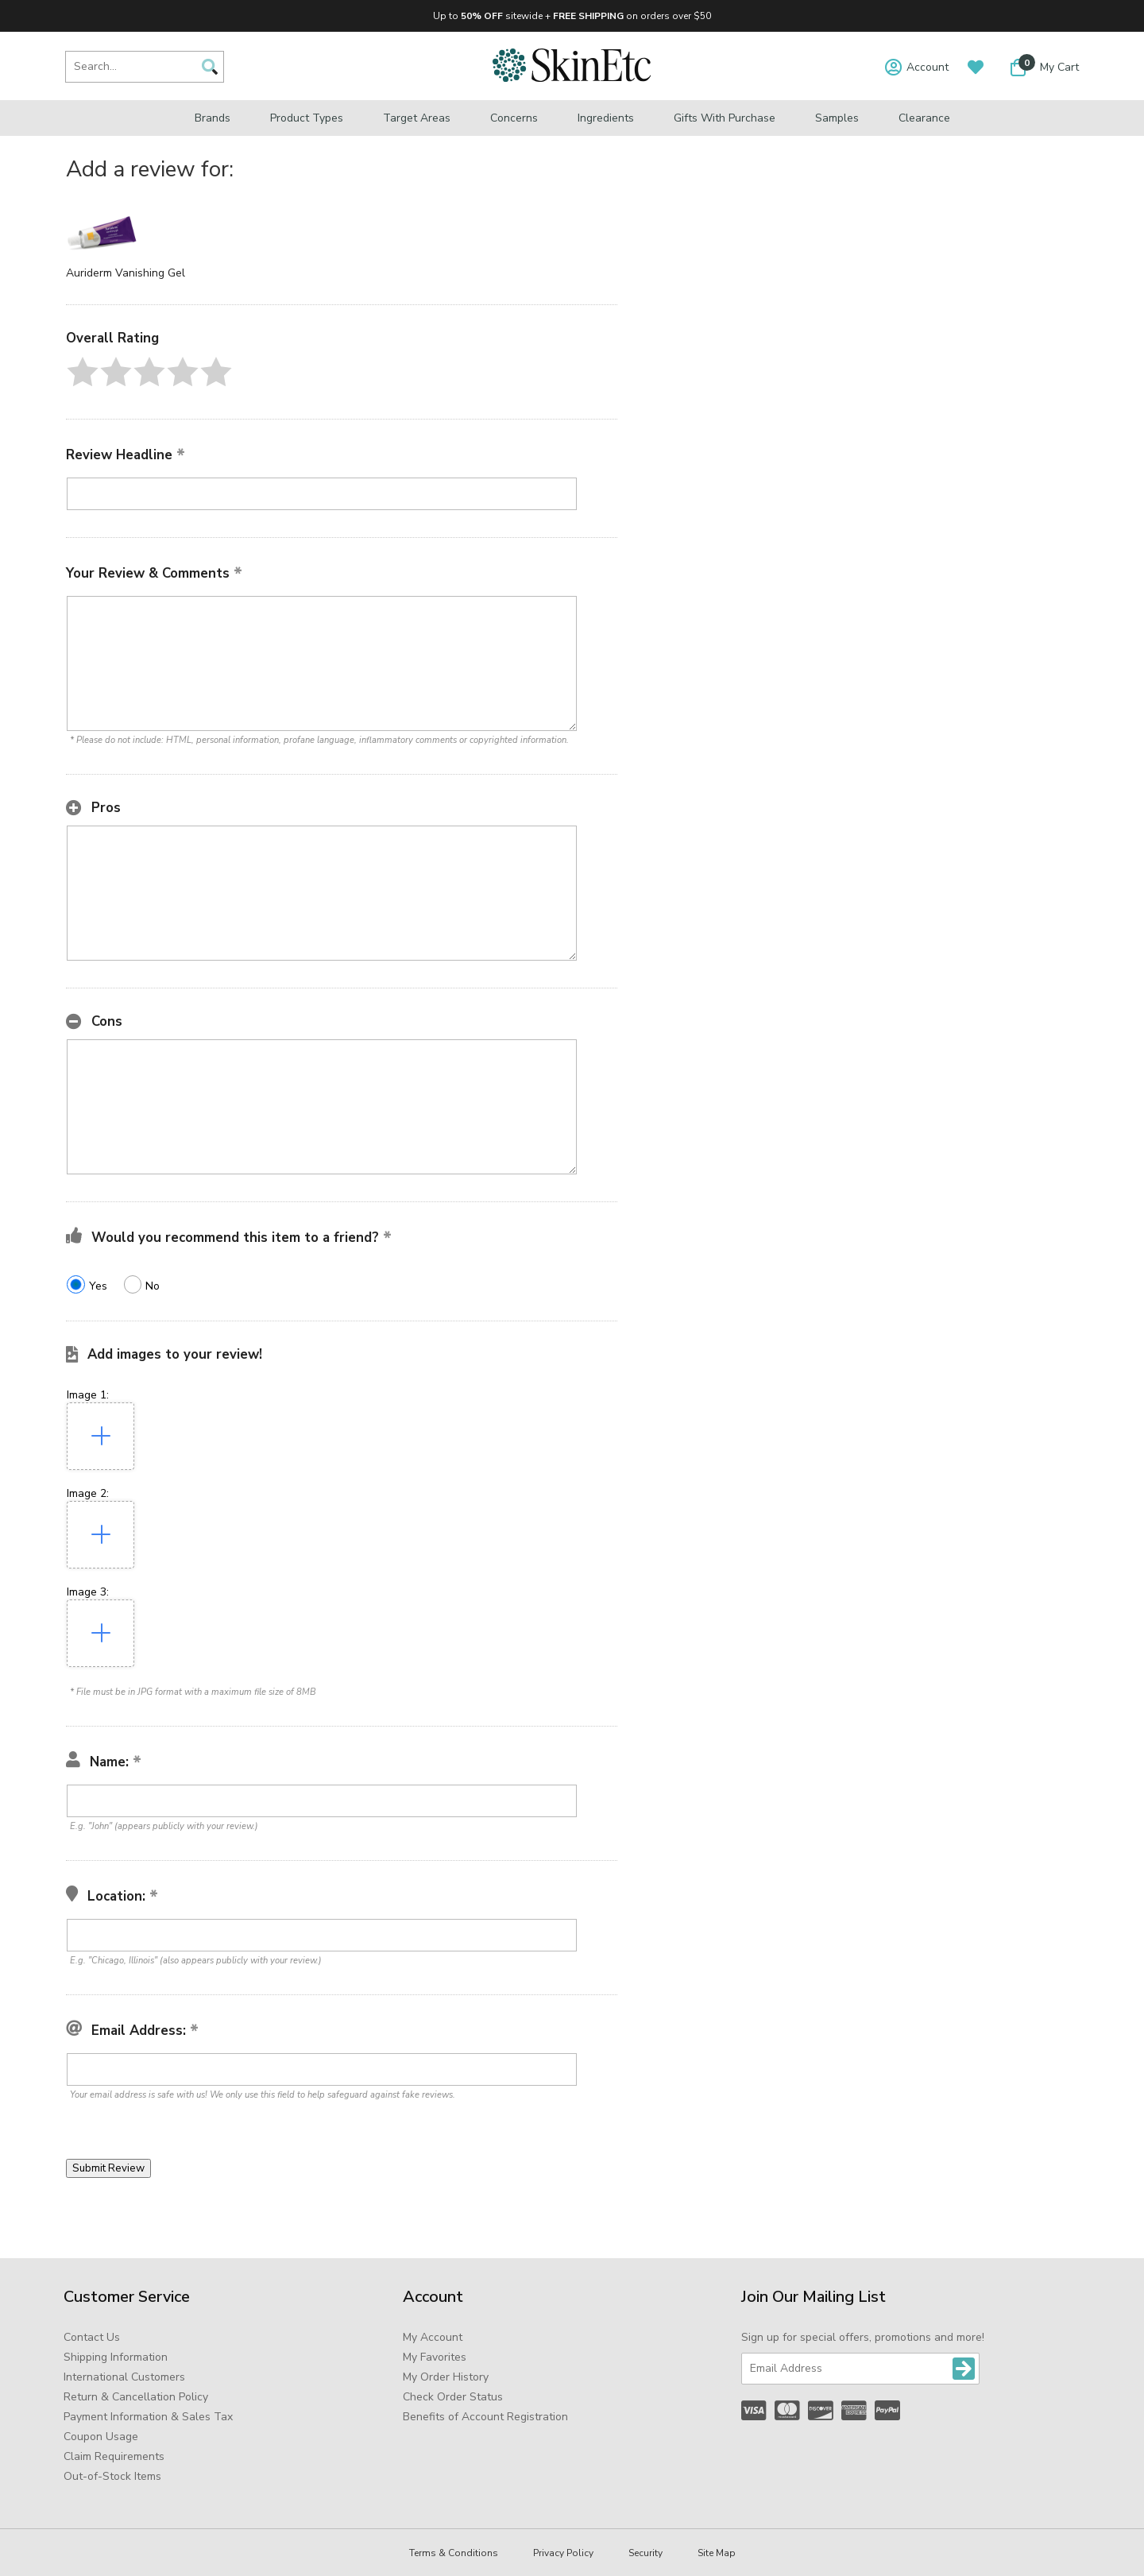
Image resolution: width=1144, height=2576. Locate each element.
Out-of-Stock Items (112, 2476)
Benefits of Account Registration (485, 2416)
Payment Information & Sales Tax (148, 2416)
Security (645, 2553)
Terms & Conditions (453, 2553)
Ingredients (606, 118)
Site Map (717, 2553)
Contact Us (92, 2337)
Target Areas (416, 118)
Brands (212, 118)
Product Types (306, 118)
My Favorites (434, 2357)
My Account (432, 2337)
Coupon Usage (101, 2436)
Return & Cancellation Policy (136, 2396)
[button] (83, 372)
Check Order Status (453, 2396)
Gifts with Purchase (724, 118)
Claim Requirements (114, 2456)
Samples (837, 118)
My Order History (446, 2377)
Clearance (924, 118)
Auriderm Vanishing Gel (125, 272)
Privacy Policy (563, 2553)
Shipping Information (116, 2357)
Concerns (514, 118)
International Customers (124, 2377)
